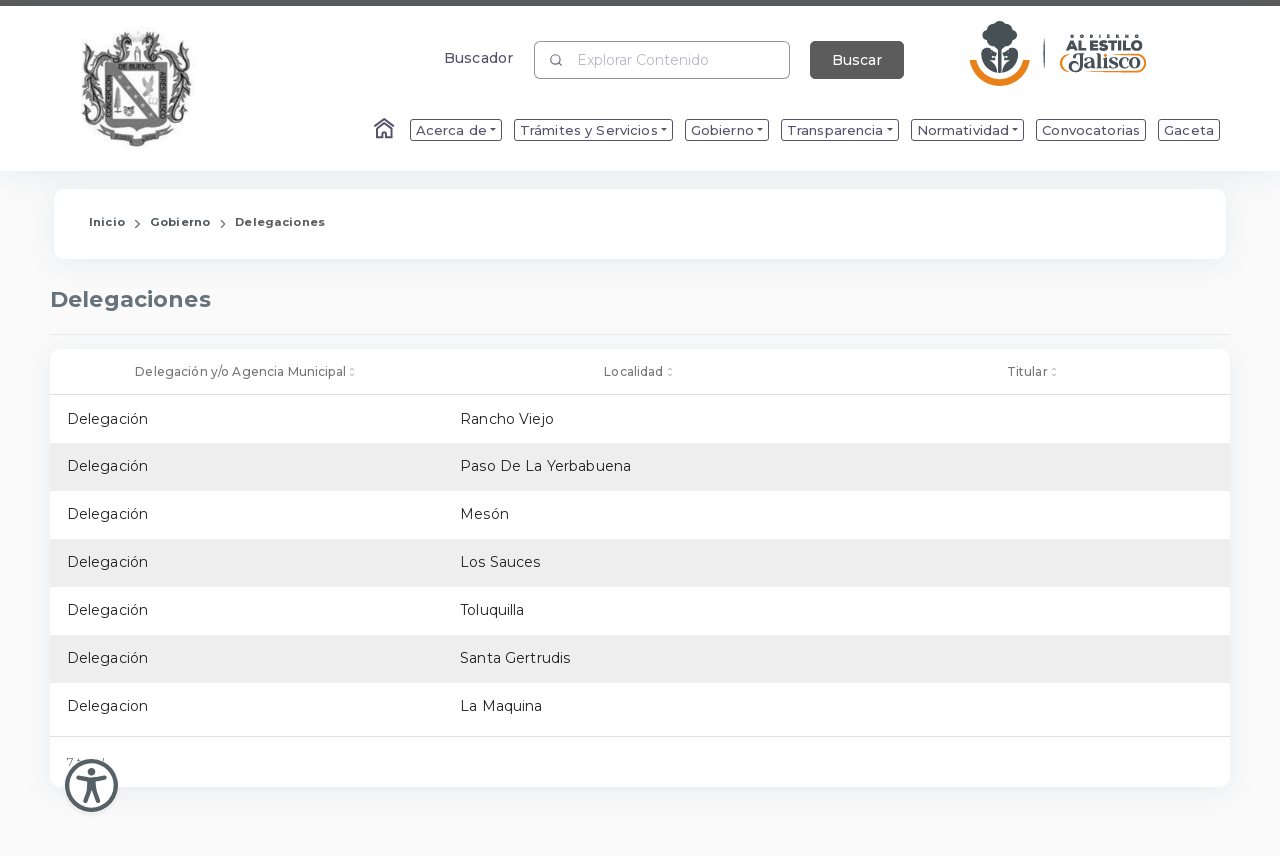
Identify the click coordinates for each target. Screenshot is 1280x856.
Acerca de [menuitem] (451, 130)
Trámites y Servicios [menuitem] (589, 130)
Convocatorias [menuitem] (1091, 130)
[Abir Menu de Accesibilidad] (91, 785)
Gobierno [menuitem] (722, 130)
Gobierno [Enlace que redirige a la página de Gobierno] (180, 222)
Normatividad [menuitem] (963, 130)
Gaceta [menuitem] (1189, 130)
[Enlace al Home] (386, 130)
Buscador (478, 57)
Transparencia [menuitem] (835, 130)
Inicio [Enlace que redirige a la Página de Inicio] (107, 222)
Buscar (857, 60)
